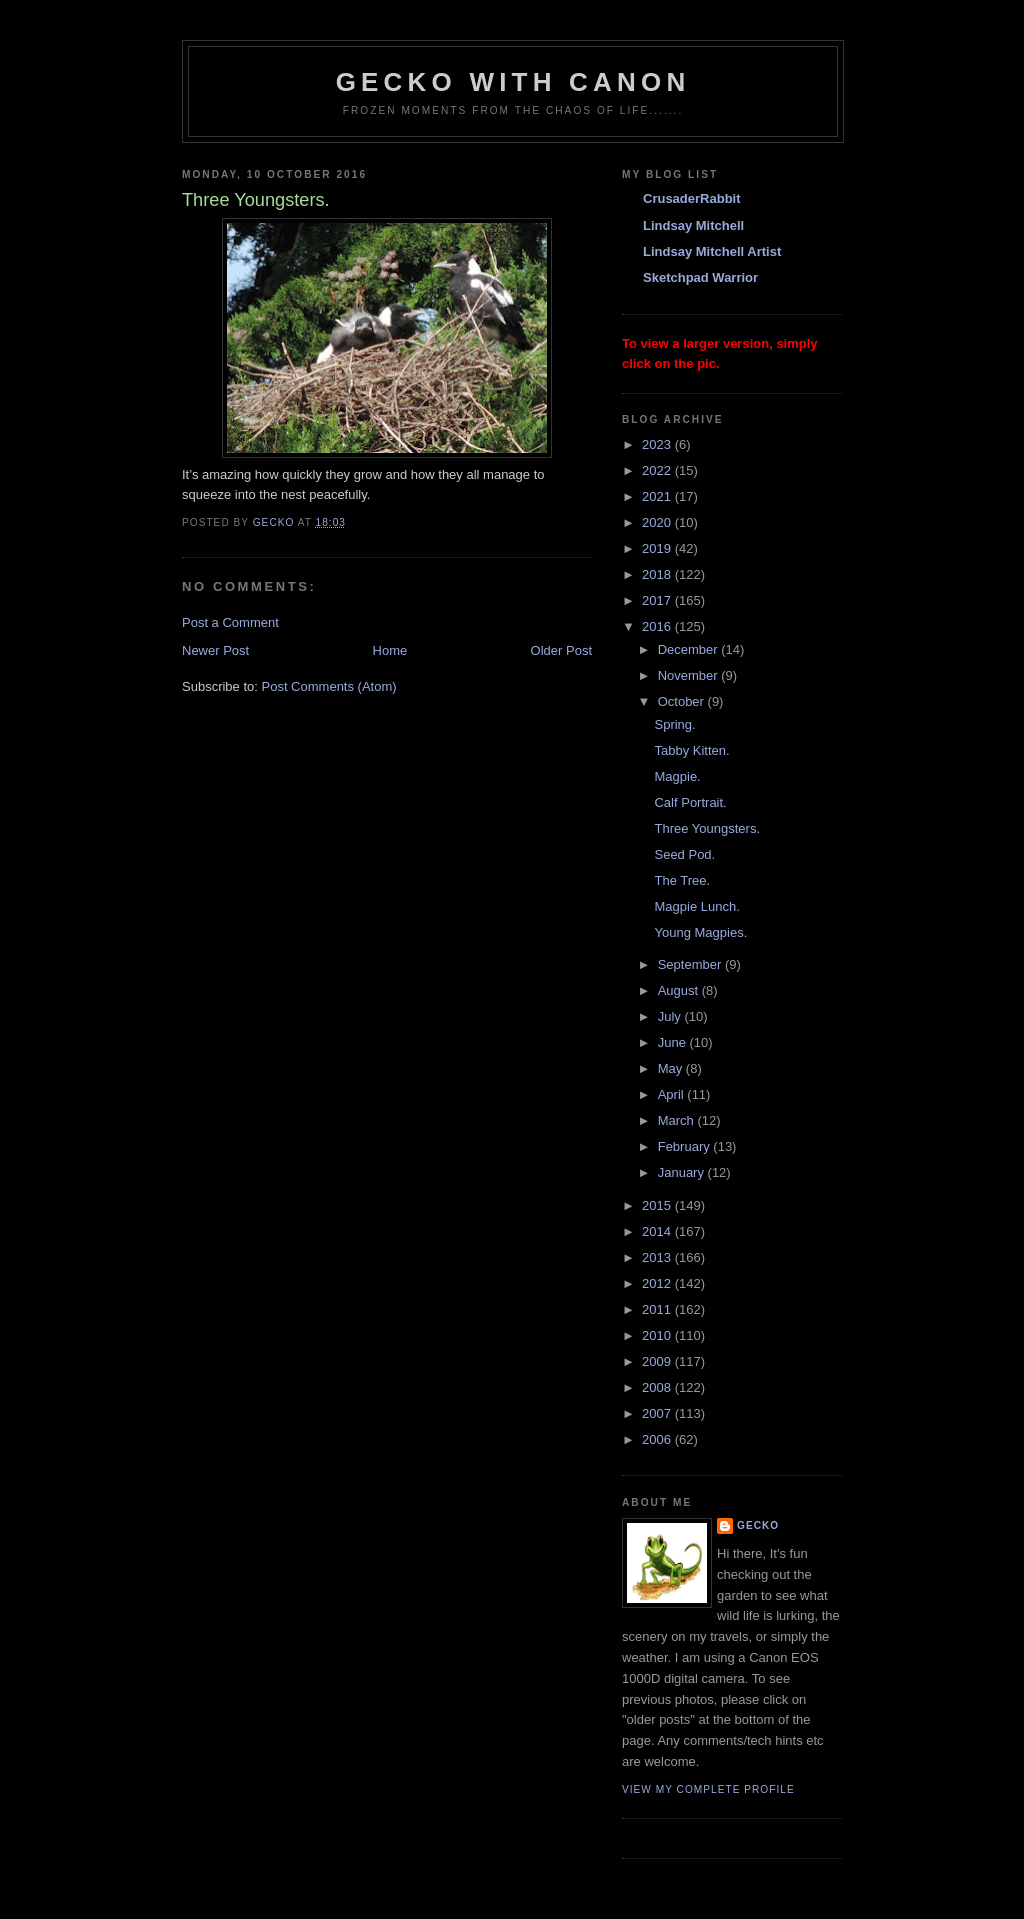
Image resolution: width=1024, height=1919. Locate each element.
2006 (658, 1439)
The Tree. (682, 880)
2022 (658, 470)
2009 (658, 1361)
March (678, 1120)
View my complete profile (708, 1789)
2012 (658, 1283)
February (686, 1146)
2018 (658, 574)
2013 (658, 1257)
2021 (658, 496)
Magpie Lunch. (696, 906)
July (671, 1016)
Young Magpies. (700, 932)
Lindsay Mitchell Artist (712, 251)
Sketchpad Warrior (700, 277)
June (674, 1042)
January (683, 1172)
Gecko (758, 1525)
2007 (658, 1413)
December (690, 649)
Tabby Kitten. (691, 750)
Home (390, 650)
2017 (658, 600)
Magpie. (677, 776)
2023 (658, 444)
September (691, 964)
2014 (658, 1231)
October (683, 701)
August (680, 990)
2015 (658, 1205)
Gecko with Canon (513, 82)
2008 (658, 1387)
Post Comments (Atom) (329, 686)
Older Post (561, 650)
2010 (658, 1335)
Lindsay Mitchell (693, 225)
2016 (658, 626)
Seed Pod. (684, 854)
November (690, 675)
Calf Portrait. (690, 802)
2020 (658, 522)
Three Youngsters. (707, 828)
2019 (658, 548)
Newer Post (215, 650)
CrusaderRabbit (692, 198)
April (673, 1094)
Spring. (674, 724)
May (672, 1068)
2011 (658, 1309)
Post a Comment (230, 622)
